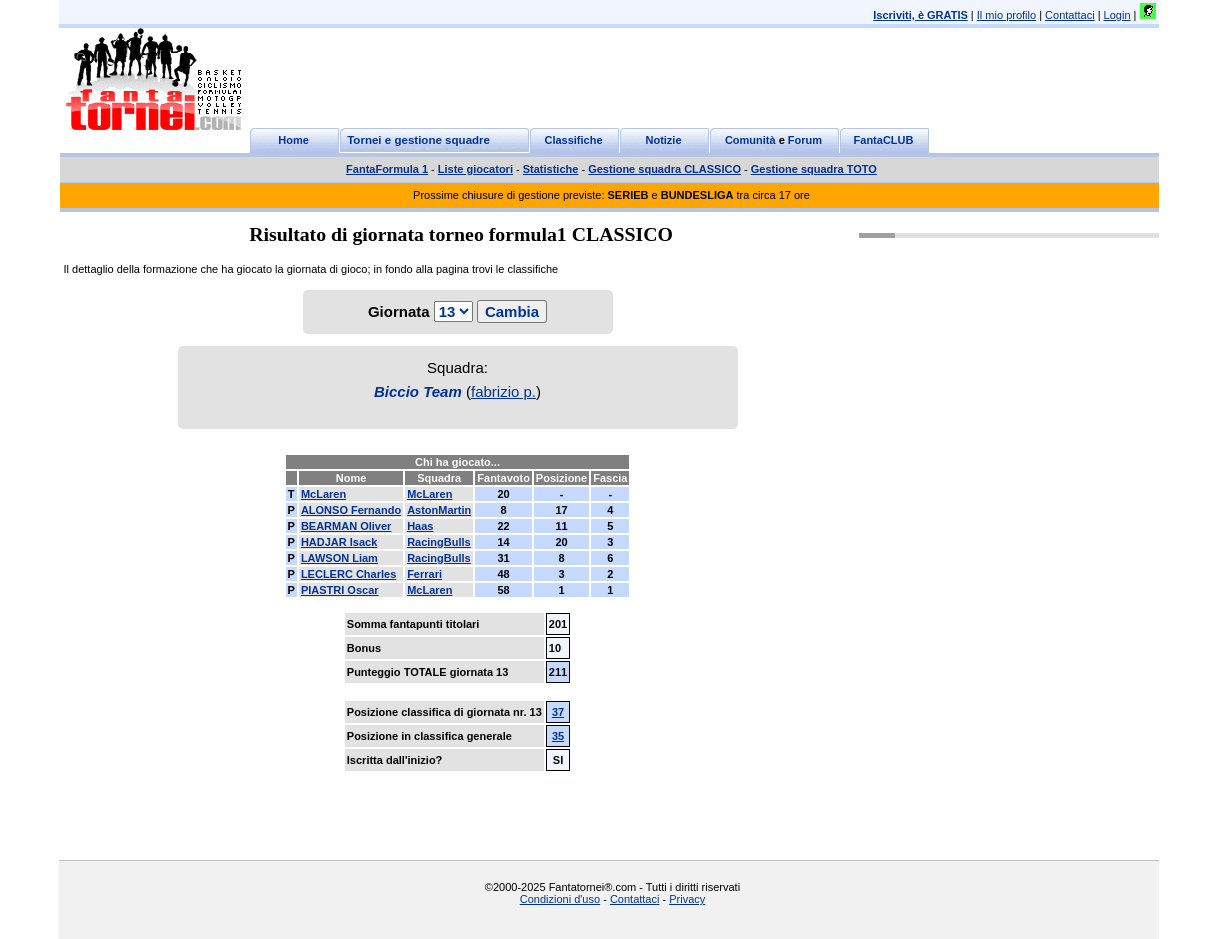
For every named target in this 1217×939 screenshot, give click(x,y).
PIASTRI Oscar (340, 590)
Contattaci (1070, 15)
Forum (805, 140)
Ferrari (424, 574)
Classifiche (573, 140)
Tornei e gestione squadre (418, 140)
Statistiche (551, 169)
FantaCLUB (884, 140)
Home (293, 140)
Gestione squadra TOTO (814, 169)
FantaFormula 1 (387, 169)
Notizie (663, 140)
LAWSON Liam (339, 558)
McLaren (323, 494)
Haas (420, 526)
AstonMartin (439, 510)
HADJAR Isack (339, 542)
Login (1117, 15)
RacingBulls (439, 542)
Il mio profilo (1006, 15)
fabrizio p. (503, 391)
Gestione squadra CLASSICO (664, 169)
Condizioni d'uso (560, 899)
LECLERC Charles (348, 574)
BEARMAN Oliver (346, 526)
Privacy (687, 899)
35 (558, 736)
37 (558, 712)
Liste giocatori (475, 169)
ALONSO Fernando (351, 510)
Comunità (750, 140)
